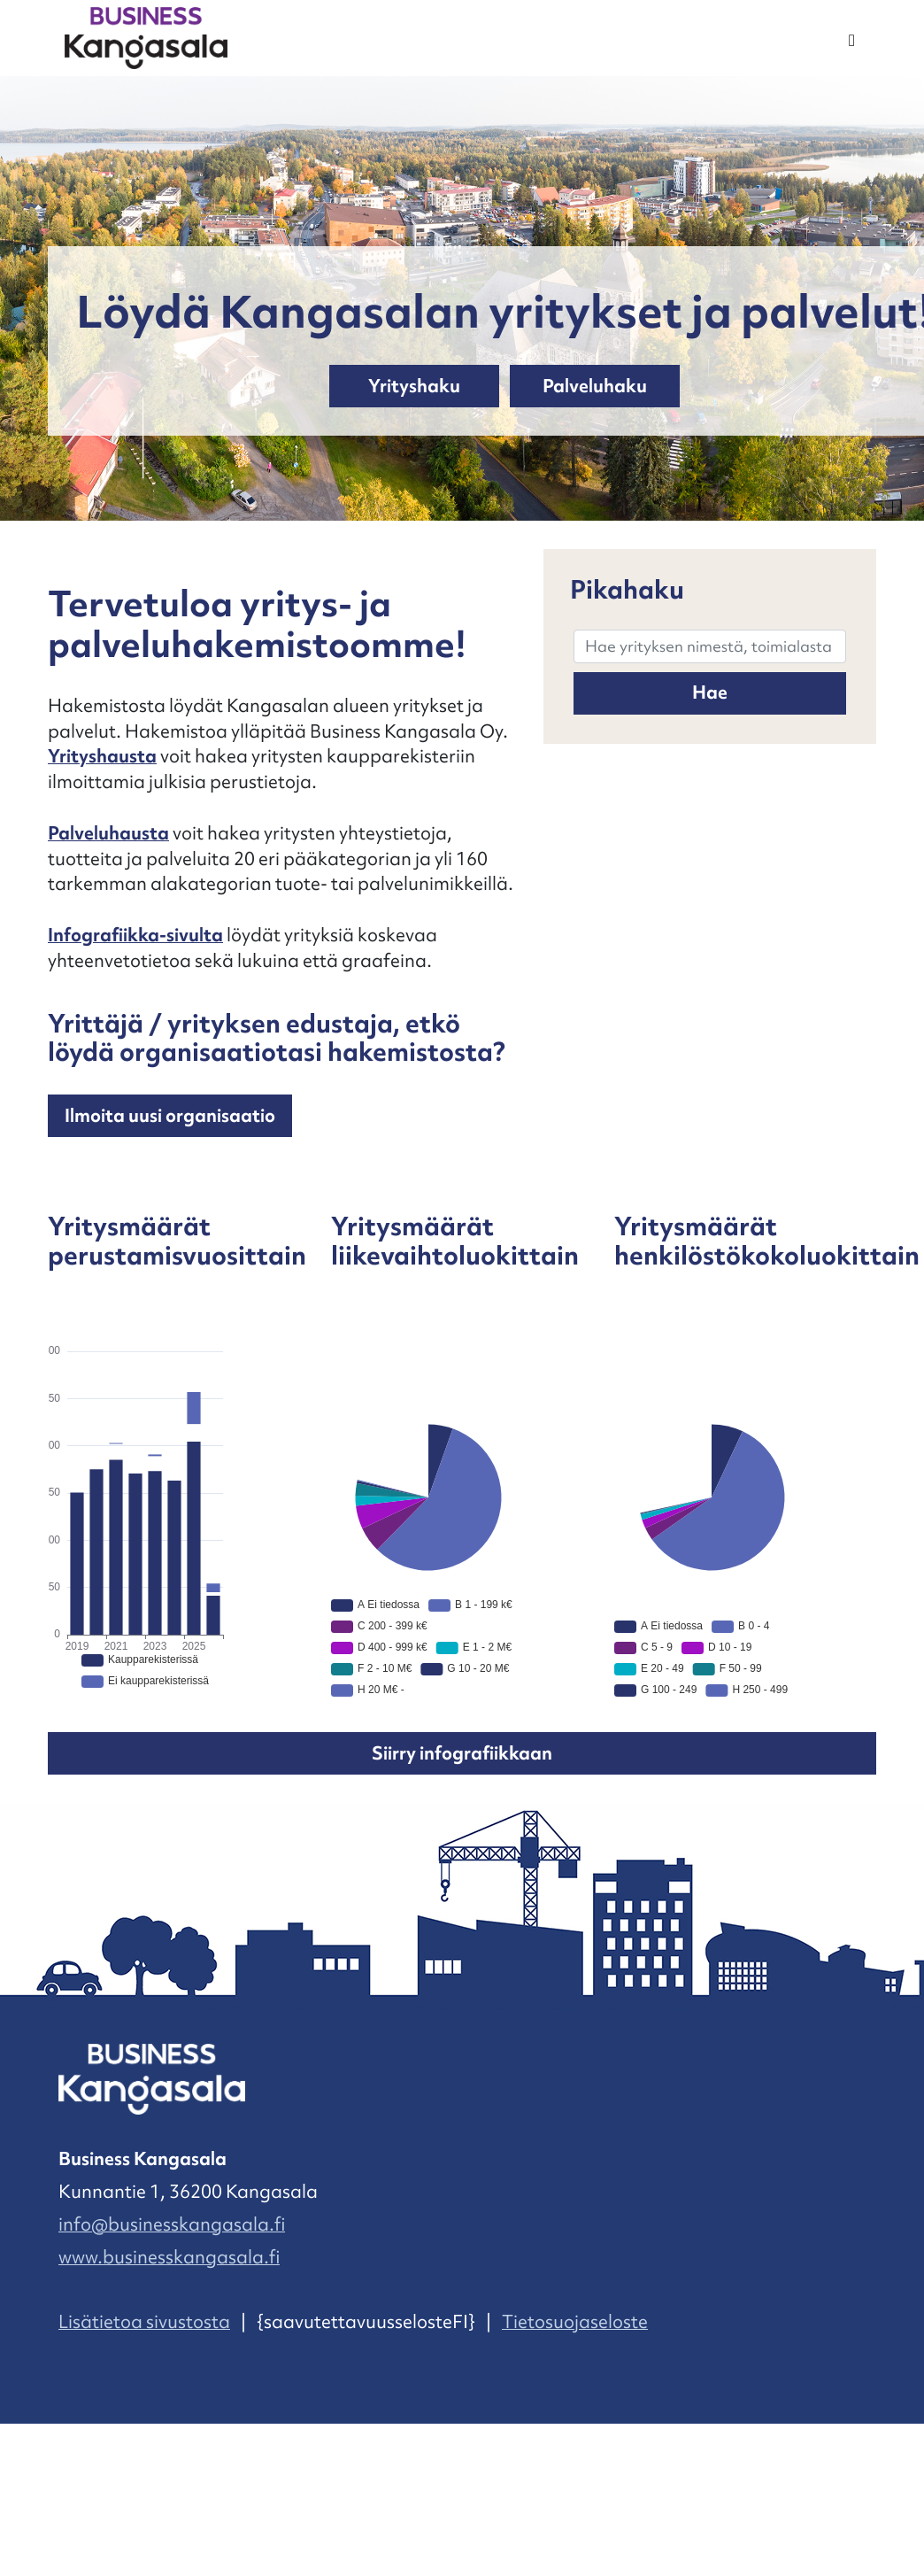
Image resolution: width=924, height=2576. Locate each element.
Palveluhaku (595, 386)
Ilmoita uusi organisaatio (170, 1115)
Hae (710, 692)
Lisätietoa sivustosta (144, 2321)
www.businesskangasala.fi (169, 2257)
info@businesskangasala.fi (171, 2224)
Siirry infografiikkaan (462, 1753)
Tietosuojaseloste (575, 2321)
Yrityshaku (414, 386)
